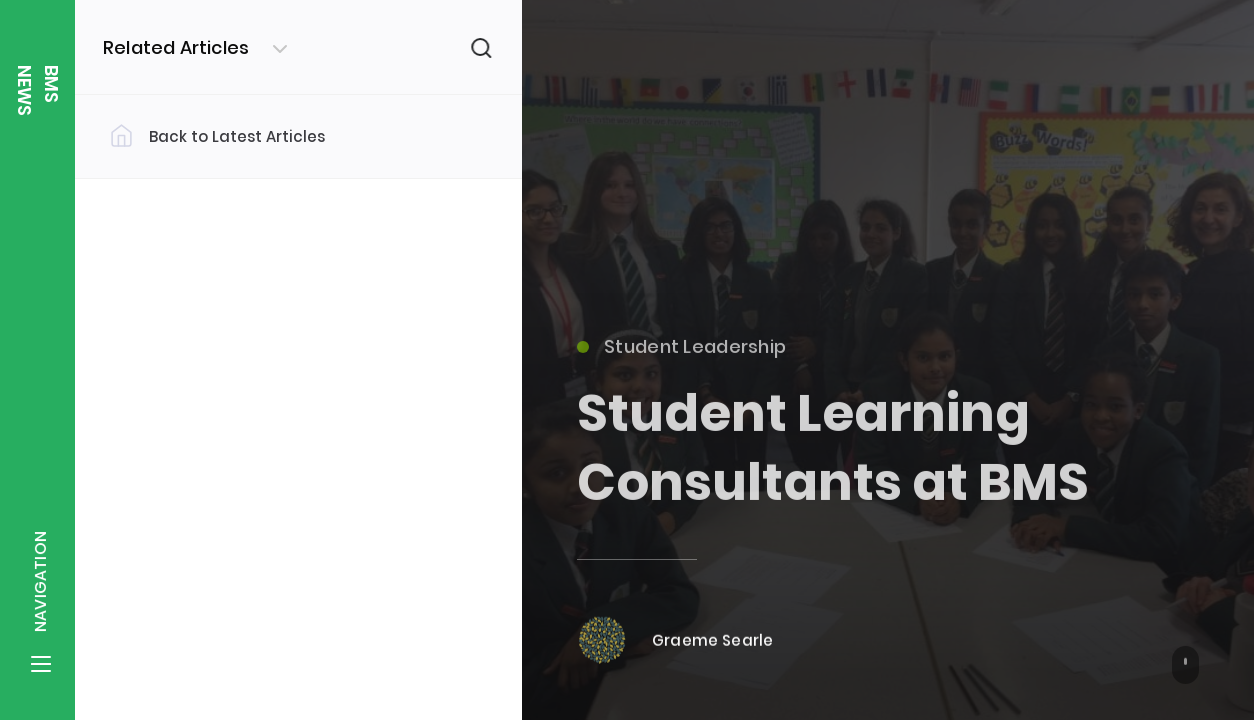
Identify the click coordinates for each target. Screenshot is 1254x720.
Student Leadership (681, 353)
